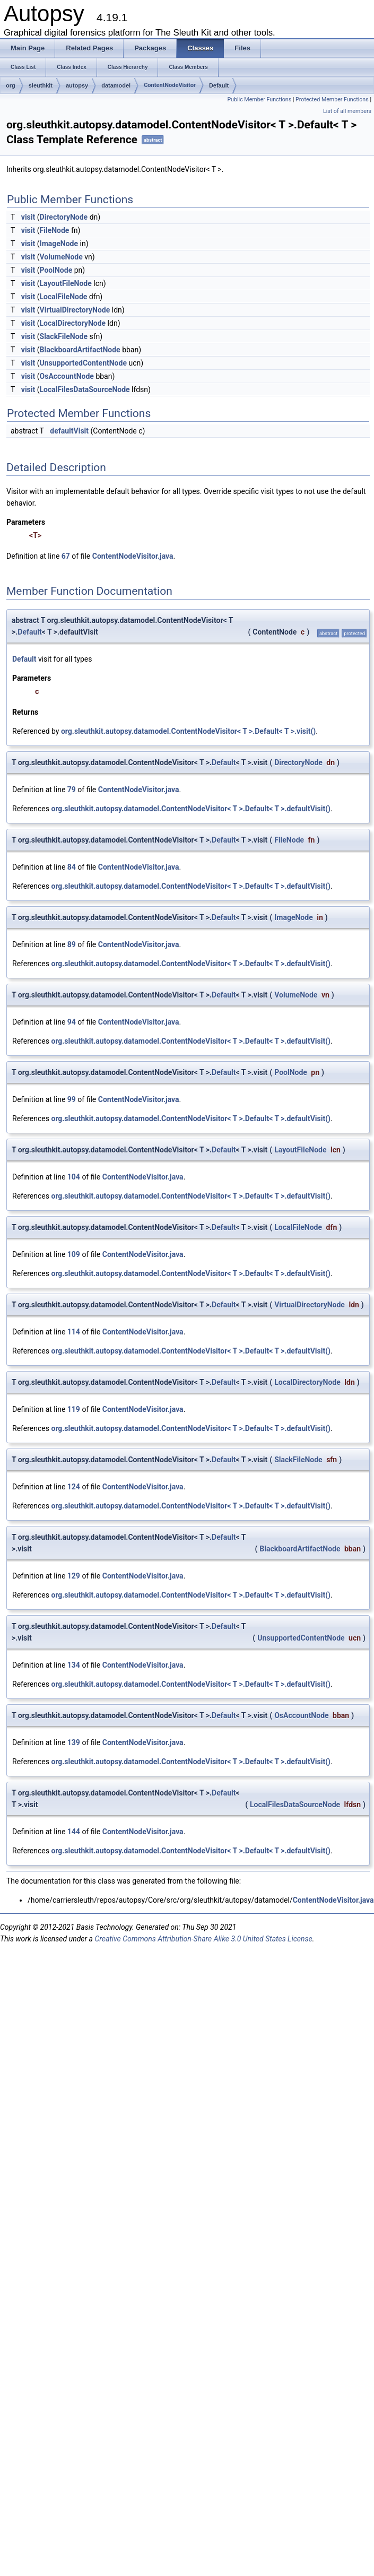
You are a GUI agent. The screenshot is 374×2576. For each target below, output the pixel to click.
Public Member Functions (259, 99)
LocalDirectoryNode (73, 323)
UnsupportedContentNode (83, 363)
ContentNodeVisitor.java (132, 556)
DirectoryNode (64, 217)
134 (73, 1665)
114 (73, 1332)
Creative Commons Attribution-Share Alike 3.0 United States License (203, 1939)
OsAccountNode (67, 376)
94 (71, 1022)
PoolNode (56, 270)
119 (73, 1409)
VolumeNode (61, 257)
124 (73, 1486)
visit (28, 217)
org (10, 85)
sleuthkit (41, 85)
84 (71, 867)
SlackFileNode (64, 336)
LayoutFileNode (66, 283)
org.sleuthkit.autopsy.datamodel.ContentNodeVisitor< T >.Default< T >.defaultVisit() (190, 808)
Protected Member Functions (332, 99)
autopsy (77, 85)
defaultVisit (69, 431)
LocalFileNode (64, 296)
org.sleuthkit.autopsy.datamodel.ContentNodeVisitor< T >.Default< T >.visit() (188, 731)
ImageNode (59, 243)
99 (71, 1099)
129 (73, 1576)
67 (66, 556)
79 (71, 789)
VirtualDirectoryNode (75, 310)
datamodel (116, 85)
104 (73, 1177)
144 (73, 1831)
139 (73, 1742)
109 (73, 1254)
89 (71, 944)
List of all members (347, 111)
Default (219, 85)
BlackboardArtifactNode (80, 349)
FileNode (54, 230)
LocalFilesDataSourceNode (85, 389)
